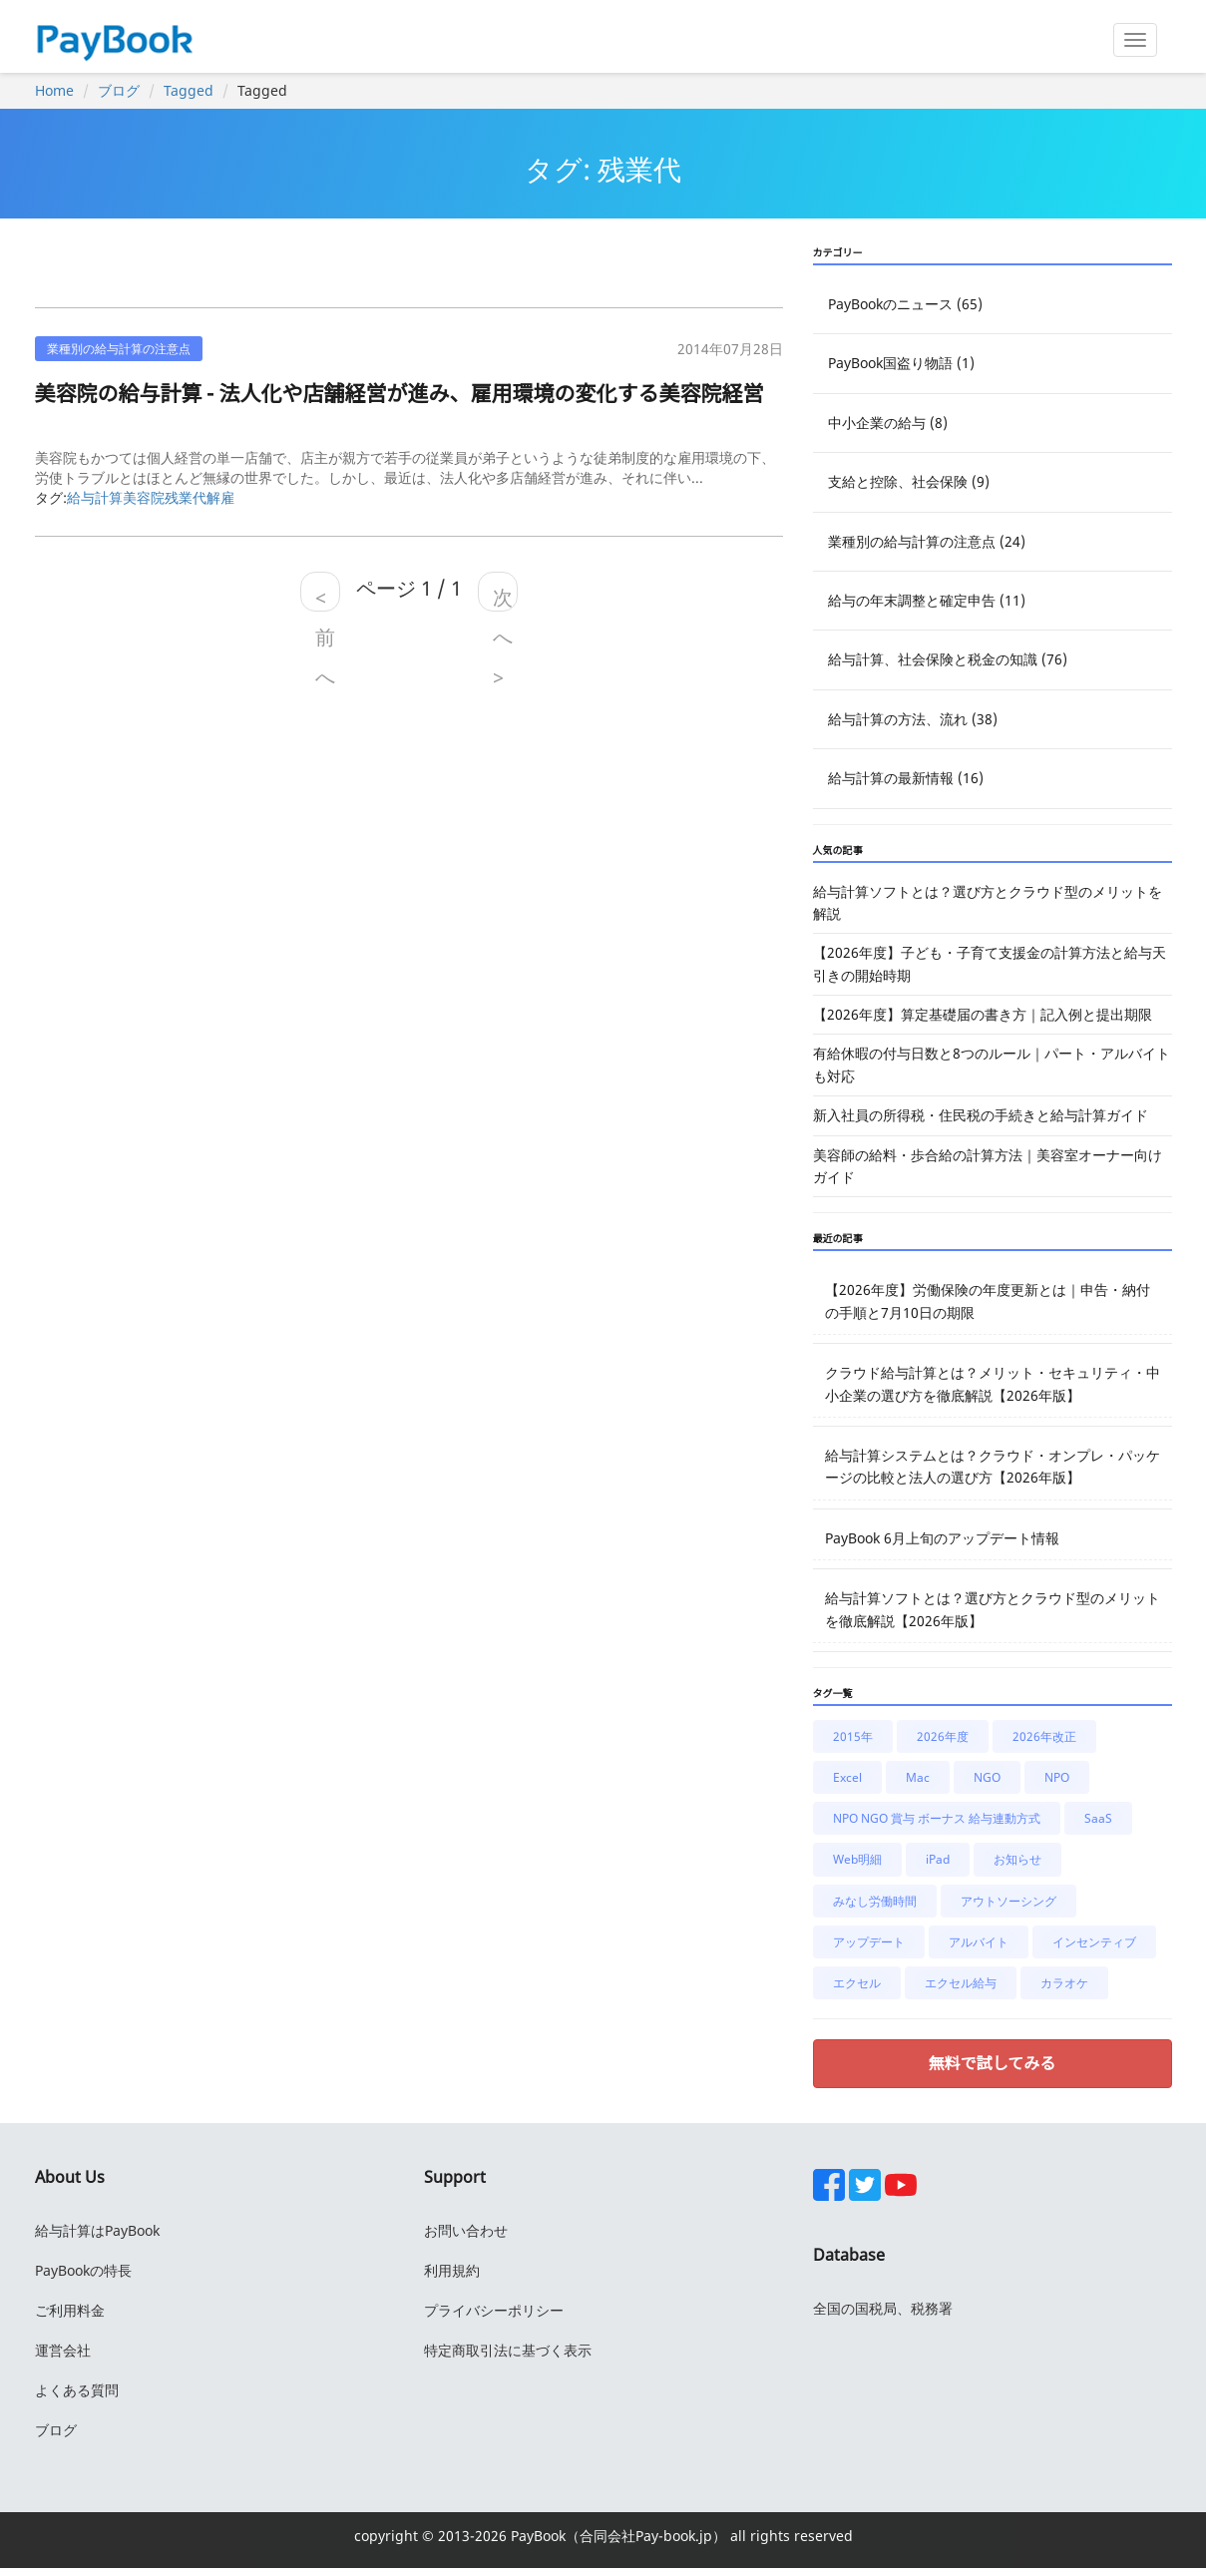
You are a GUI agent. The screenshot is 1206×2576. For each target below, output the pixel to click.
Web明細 (857, 1859)
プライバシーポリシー (494, 2310)
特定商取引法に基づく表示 (508, 2350)
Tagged (188, 90)
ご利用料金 (70, 2310)
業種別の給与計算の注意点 (119, 348)
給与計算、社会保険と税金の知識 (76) (947, 658)
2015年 (853, 1736)
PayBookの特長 (83, 2270)
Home (54, 90)
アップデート (869, 1941)
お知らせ (1017, 1859)
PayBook (536, 2535)
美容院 (144, 497)
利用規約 (452, 2270)
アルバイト (978, 1941)
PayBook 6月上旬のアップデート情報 (942, 1537)
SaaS (1098, 1818)
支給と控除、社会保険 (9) (909, 481)
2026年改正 (1044, 1736)
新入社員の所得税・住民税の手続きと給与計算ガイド (980, 1114)
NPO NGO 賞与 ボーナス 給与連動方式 (936, 1818)
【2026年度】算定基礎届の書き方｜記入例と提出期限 (982, 1014)
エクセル (857, 1982)
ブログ (119, 90)
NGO (987, 1777)
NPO (1056, 1777)
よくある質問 (77, 2389)
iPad (938, 1859)
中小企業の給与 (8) (888, 422)
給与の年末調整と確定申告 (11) (926, 600)
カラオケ (1064, 1982)
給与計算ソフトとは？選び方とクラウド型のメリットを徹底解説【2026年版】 (992, 1608)
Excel (847, 1777)
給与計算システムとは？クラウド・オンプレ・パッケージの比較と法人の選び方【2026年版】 (992, 1466)
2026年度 (943, 1736)
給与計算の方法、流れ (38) (913, 718)
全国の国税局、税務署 (883, 2308)
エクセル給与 (961, 1982)
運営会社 (63, 2350)
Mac (918, 1777)
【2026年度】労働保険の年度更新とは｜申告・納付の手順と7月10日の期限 (987, 1300)
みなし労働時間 (875, 1901)
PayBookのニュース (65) (905, 303)
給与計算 (95, 497)
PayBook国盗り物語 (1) (901, 362)
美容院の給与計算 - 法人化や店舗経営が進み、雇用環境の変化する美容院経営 (399, 393)
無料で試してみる (992, 2063)
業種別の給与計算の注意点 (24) (926, 541)
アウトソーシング (1008, 1901)
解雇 (220, 497)
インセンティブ (1094, 1941)
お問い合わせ (466, 2230)
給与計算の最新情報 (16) (906, 777)
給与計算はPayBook (97, 2230)
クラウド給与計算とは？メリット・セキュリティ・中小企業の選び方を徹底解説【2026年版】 (992, 1383)
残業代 (185, 497)
